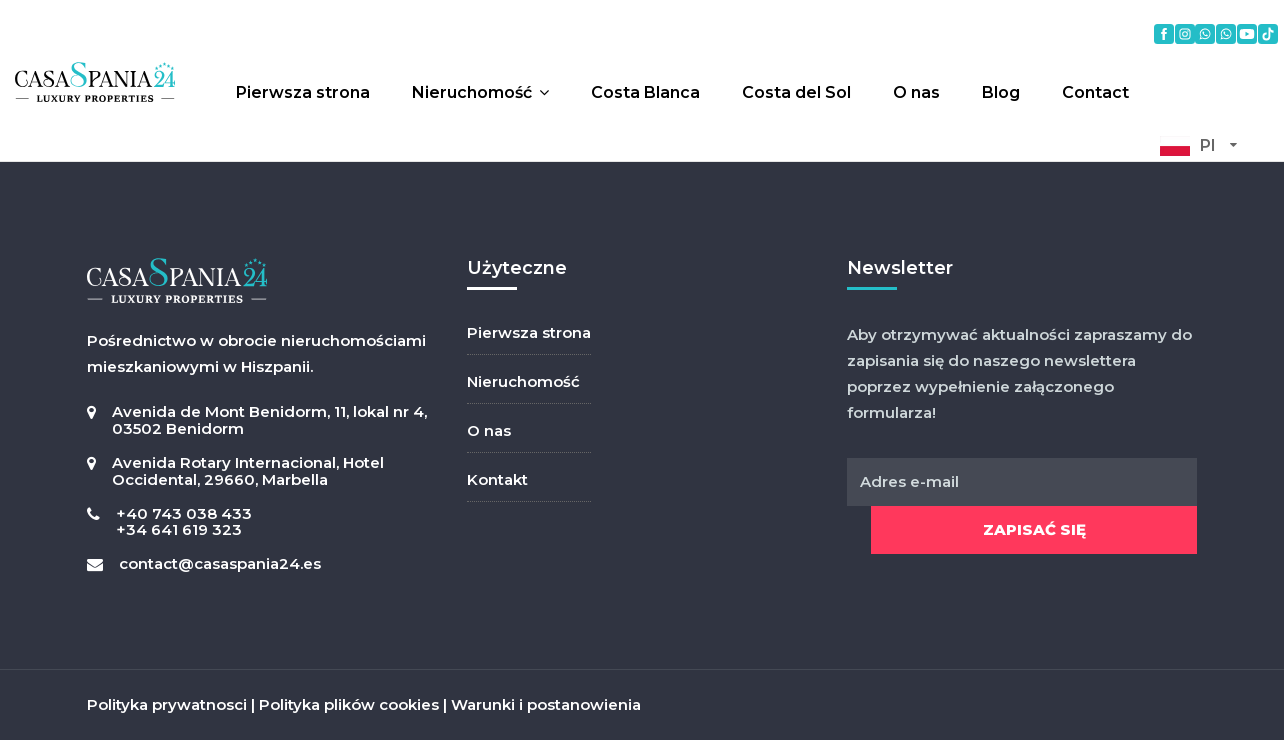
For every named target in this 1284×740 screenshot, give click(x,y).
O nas (916, 92)
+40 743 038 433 (184, 513)
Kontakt (497, 479)
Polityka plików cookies (349, 704)
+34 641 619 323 (179, 529)
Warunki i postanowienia (546, 704)
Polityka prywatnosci (167, 704)
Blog (1001, 92)
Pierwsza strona (303, 92)
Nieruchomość (472, 92)
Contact (1095, 92)
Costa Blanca (645, 92)
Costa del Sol (796, 92)
